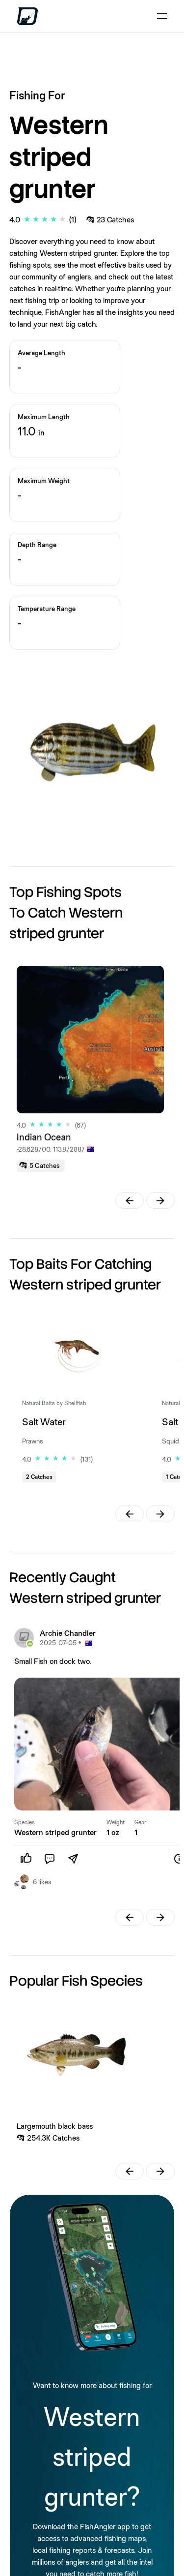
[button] (129, 1200)
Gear (140, 1822)
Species (24, 1822)
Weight (115, 1822)
